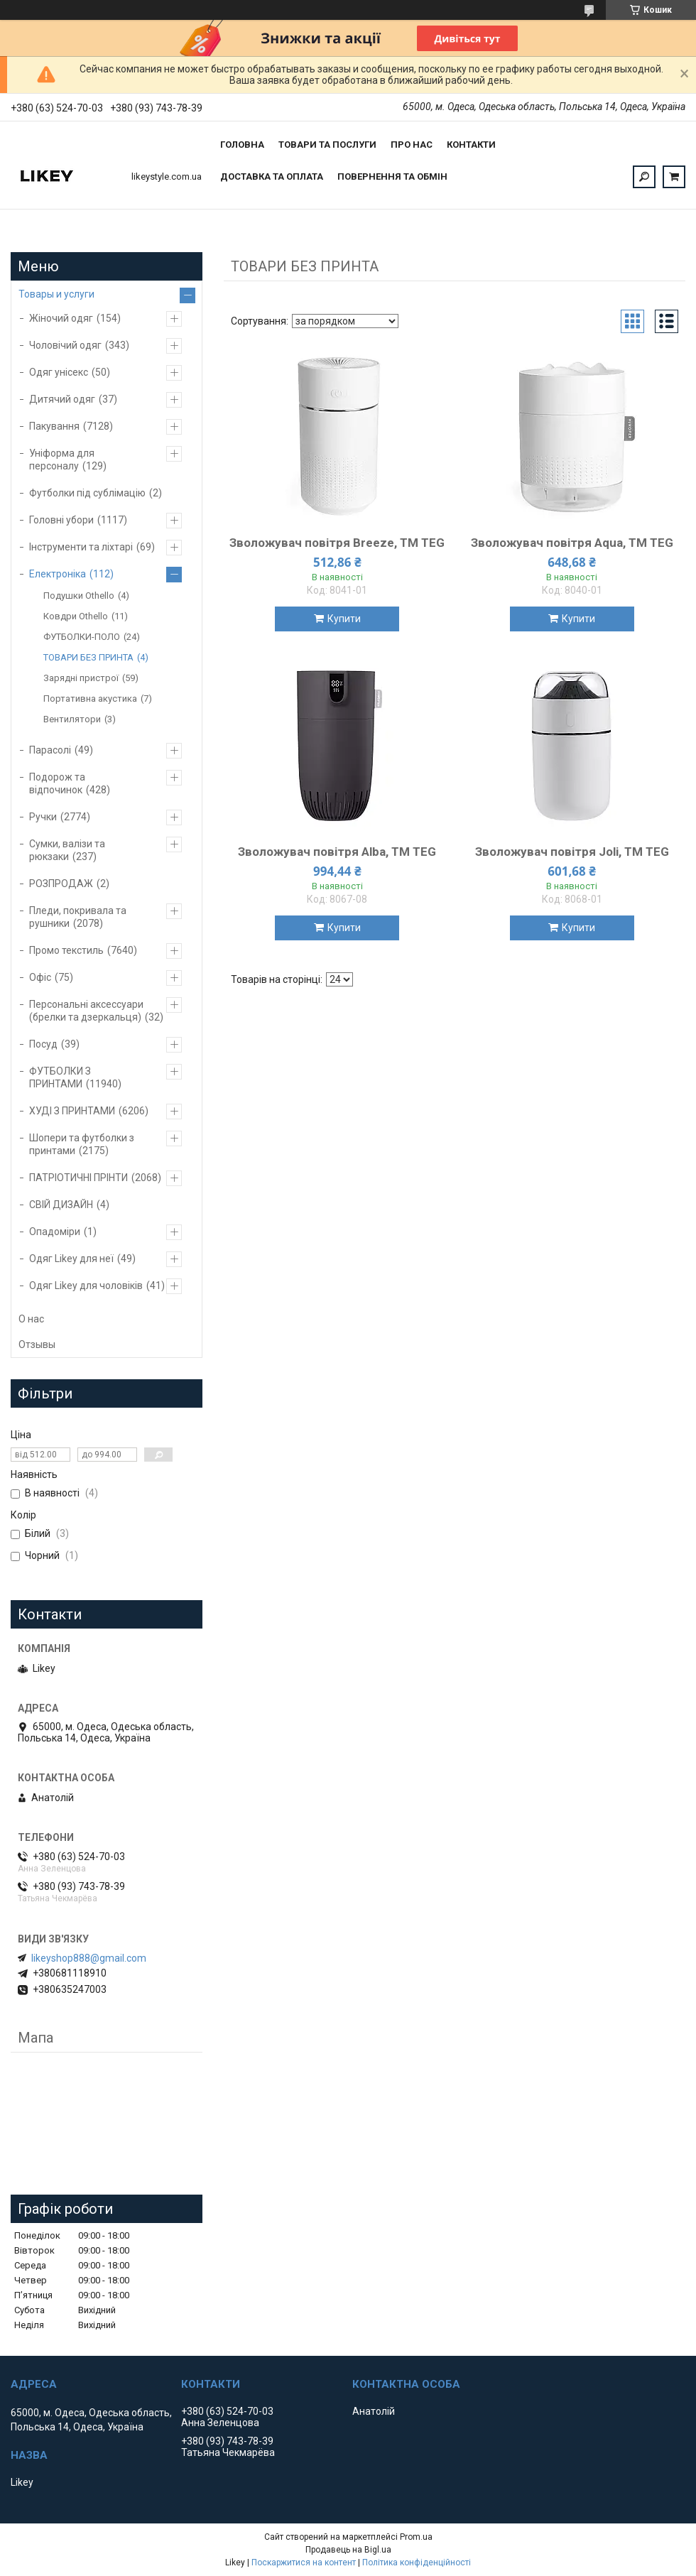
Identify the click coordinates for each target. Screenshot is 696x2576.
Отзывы (36, 1344)
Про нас (412, 144)
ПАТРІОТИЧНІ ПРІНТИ (78, 1177)
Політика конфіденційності (416, 2562)
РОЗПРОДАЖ (61, 883)
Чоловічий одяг (65, 345)
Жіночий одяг (61, 318)
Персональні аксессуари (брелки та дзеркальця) (86, 1011)
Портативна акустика (90, 698)
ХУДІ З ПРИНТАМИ (72, 1110)
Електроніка (57, 574)
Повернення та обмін (392, 176)
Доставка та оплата (271, 176)
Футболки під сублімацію (87, 493)
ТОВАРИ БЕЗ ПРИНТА (88, 657)
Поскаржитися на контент (303, 2562)
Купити (344, 618)
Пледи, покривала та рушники (77, 917)
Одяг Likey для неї (71, 1258)
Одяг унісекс (58, 372)
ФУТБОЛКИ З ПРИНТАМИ (60, 1077)
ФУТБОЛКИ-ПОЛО (81, 636)
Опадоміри (54, 1231)
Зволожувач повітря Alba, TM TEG (337, 851)
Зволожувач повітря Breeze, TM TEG (337, 542)
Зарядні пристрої (81, 678)
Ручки (43, 816)
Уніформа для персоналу (61, 459)
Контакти (471, 144)
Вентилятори (72, 719)
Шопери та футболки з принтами (81, 1144)
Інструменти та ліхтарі (81, 547)
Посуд (43, 1044)
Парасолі (50, 750)
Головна (242, 144)
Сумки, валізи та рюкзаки (67, 850)
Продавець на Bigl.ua (348, 2550)
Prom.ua (416, 2537)
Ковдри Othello (75, 616)
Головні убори (61, 520)
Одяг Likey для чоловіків (86, 1285)
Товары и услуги (56, 294)
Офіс (40, 977)
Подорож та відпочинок (57, 783)
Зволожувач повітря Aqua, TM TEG (572, 542)
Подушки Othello (78, 595)
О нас (31, 1319)
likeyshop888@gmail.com (88, 1958)
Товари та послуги (327, 144)
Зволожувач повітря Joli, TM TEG (572, 851)
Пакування (54, 426)
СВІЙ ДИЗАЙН (61, 1204)
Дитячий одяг (62, 399)
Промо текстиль (66, 950)
